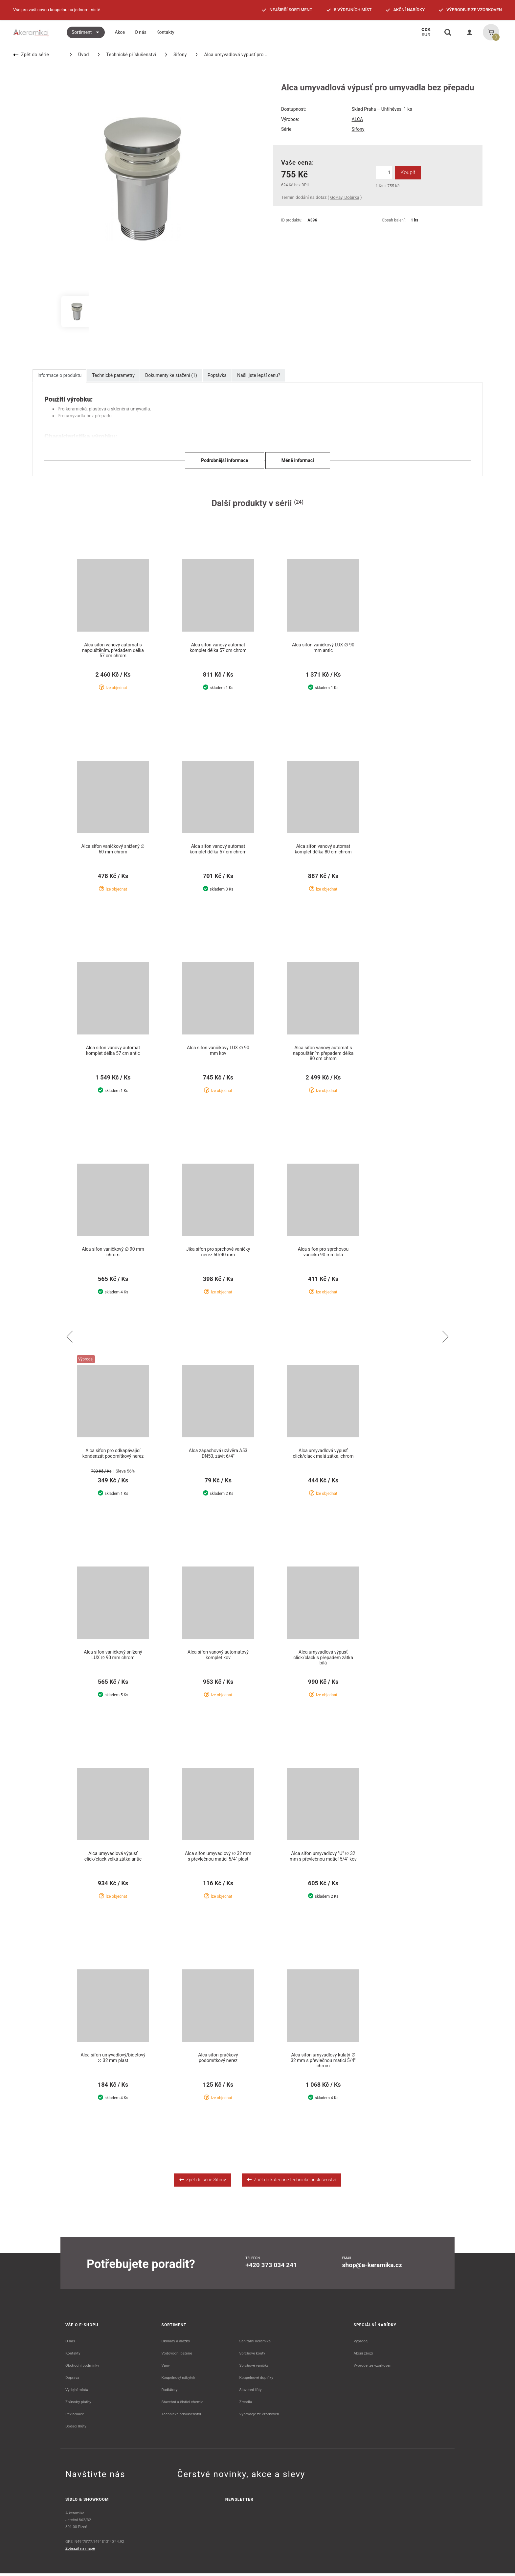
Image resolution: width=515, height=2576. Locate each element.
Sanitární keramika (255, 2343)
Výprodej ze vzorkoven (373, 2368)
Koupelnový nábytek (178, 2380)
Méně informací (297, 460)
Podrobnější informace (224, 460)
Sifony (176, 54)
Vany (166, 2368)
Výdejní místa (76, 2392)
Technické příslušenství (127, 54)
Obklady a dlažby (176, 2343)
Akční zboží (363, 2356)
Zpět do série (31, 55)
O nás (70, 2343)
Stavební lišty (250, 2392)
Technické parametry (113, 375)
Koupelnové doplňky (256, 2380)
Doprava (72, 2380)
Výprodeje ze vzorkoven (259, 2416)
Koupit (407, 172)
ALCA (357, 119)
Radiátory (170, 2392)
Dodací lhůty (75, 2428)
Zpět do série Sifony (202, 2182)
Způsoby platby (78, 2404)
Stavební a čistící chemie (183, 2404)
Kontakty (72, 2356)
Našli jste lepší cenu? (258, 375)
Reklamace (74, 2416)
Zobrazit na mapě (80, 2551)
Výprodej (361, 2343)
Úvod (79, 54)
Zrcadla (245, 2404)
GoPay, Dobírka (344, 197)
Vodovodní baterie (177, 2356)
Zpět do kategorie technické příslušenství (291, 2182)
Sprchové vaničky (253, 2368)
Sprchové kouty (252, 2356)
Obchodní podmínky (82, 2368)
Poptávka (217, 375)
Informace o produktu (59, 375)
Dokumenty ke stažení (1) (171, 375)
